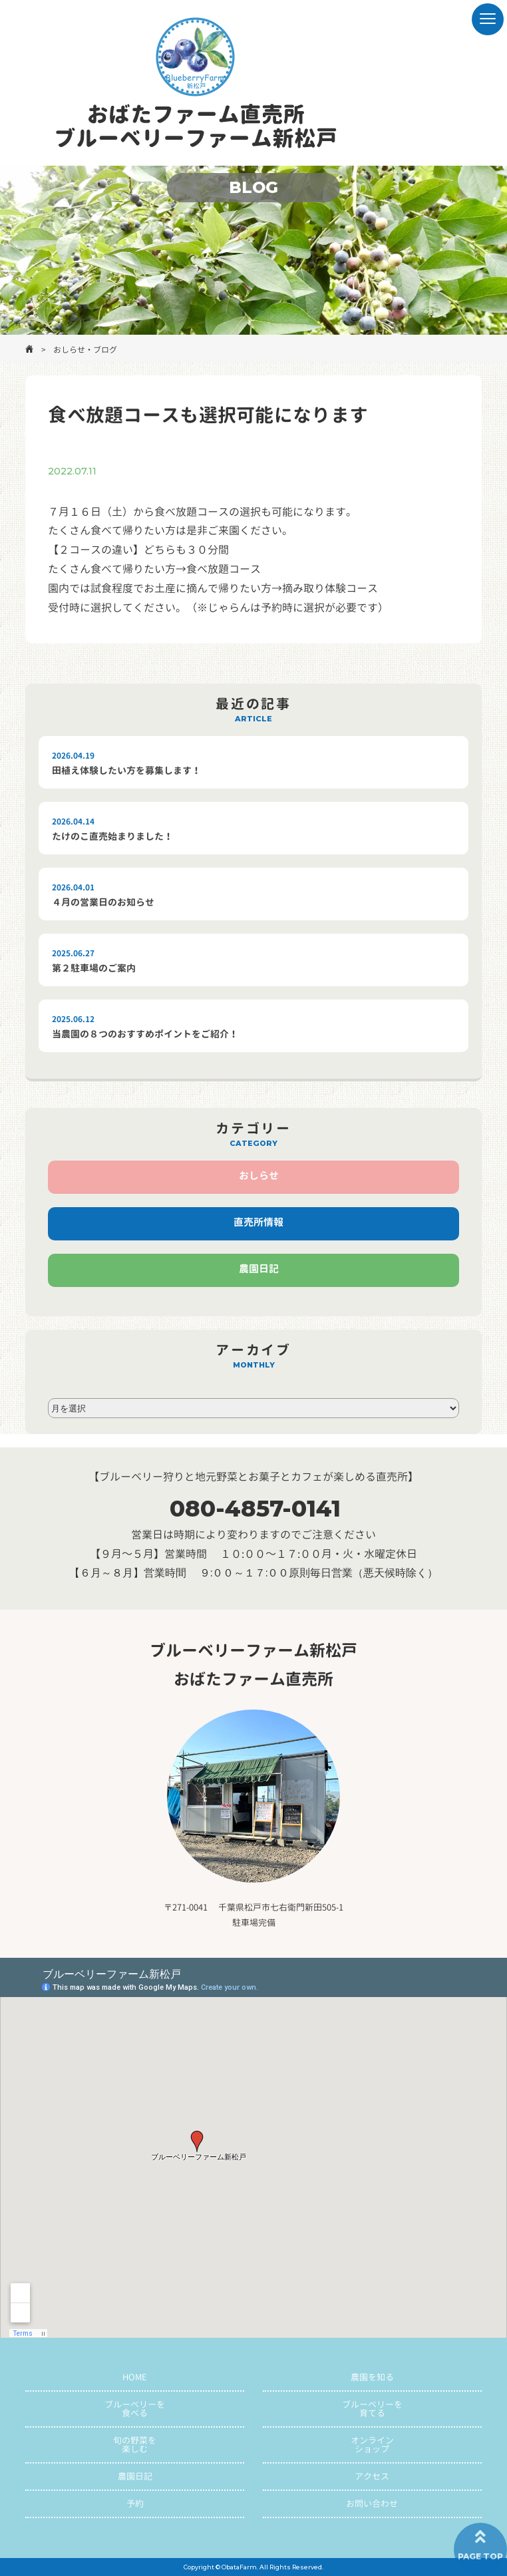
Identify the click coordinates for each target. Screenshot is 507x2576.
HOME (134, 2377)
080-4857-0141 (255, 1509)
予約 (135, 2503)
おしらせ (259, 1176)
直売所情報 (258, 1222)
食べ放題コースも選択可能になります (208, 415)
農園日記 (259, 1269)
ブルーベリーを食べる (134, 2408)
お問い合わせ (372, 2503)
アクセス (372, 2476)
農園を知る (372, 2377)
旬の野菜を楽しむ (134, 2444)
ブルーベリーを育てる (372, 2408)
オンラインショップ (372, 2444)
